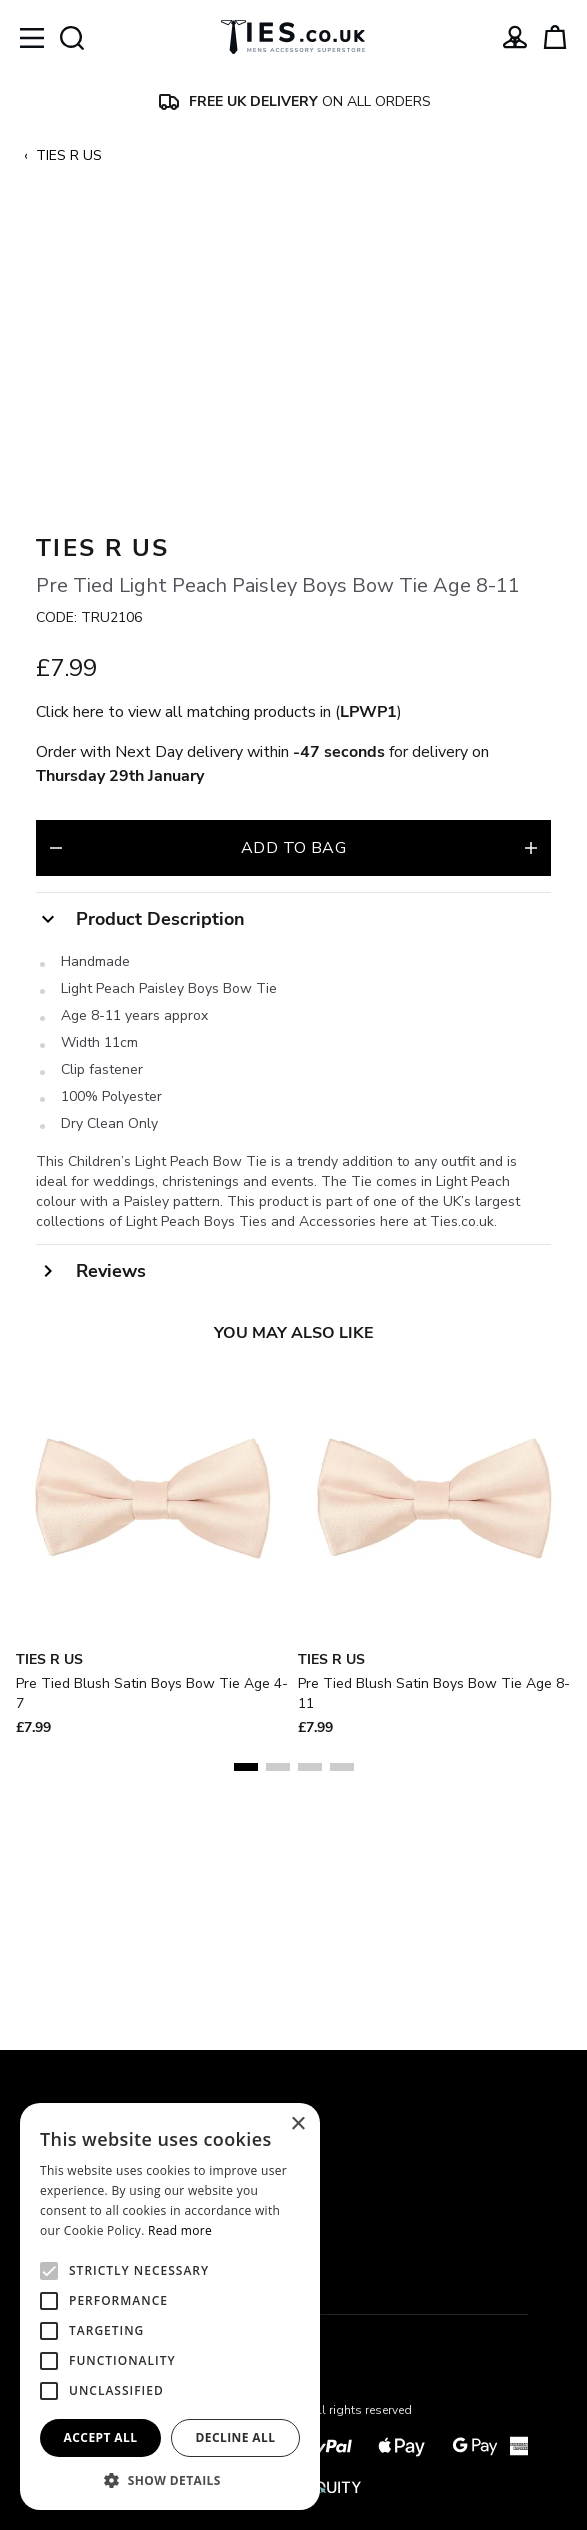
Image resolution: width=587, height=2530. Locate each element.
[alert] (170, 2306)
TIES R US (69, 155)
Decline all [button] (236, 2437)
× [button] (297, 2124)
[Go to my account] (515, 37)
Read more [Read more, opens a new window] (180, 2230)
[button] (170, 2480)
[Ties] (293, 37)
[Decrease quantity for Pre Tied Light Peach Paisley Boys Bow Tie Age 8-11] (56, 1076)
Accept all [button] (101, 2437)
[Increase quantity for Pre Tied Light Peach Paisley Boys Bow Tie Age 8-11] (531, 1076)
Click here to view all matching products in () (219, 940)
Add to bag (293, 1076)
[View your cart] (555, 37)
